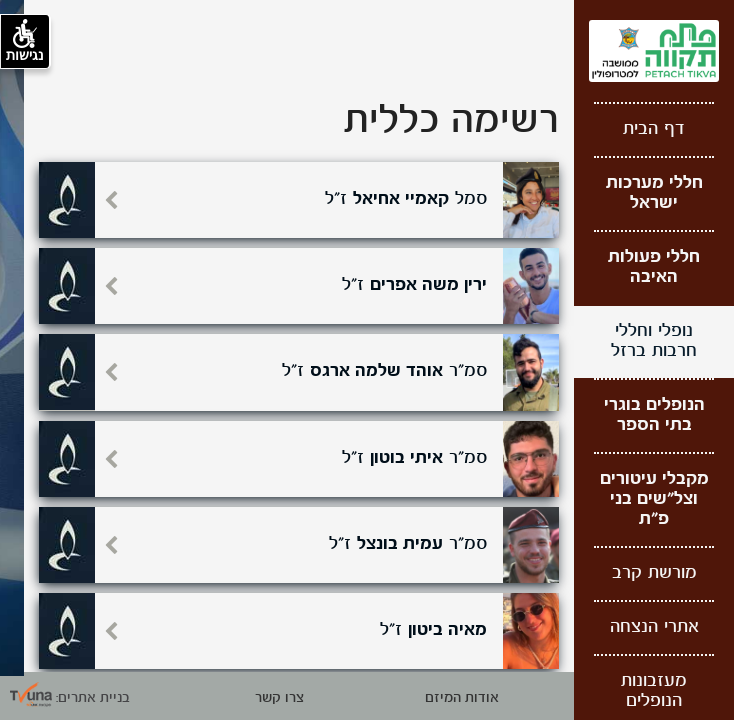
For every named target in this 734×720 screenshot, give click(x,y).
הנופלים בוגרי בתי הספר (654, 415)
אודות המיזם (462, 698)
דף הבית (654, 129)
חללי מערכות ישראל (654, 193)
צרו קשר (279, 698)
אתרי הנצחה (654, 627)
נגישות (25, 41)
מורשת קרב (654, 573)
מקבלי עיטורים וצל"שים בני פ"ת (654, 499)
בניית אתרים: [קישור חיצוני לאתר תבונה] (70, 698)
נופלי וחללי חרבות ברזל (654, 341)
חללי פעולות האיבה (654, 267)
